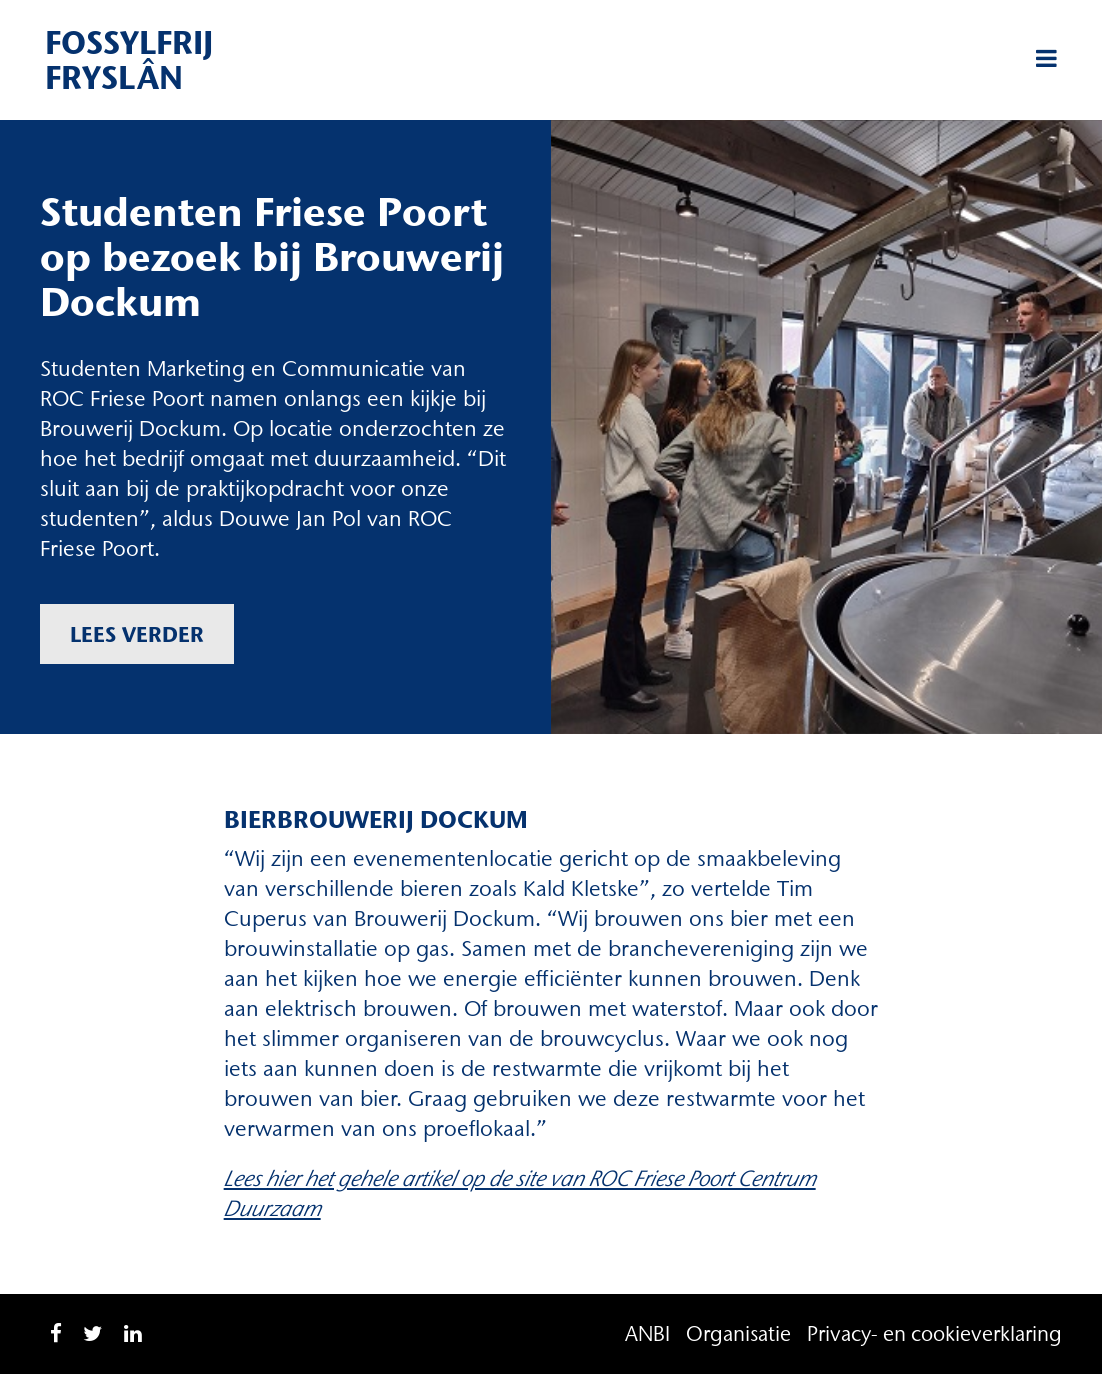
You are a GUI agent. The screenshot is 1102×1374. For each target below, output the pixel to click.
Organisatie (738, 1333)
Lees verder (137, 634)
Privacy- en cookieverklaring (934, 1333)
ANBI (647, 1333)
